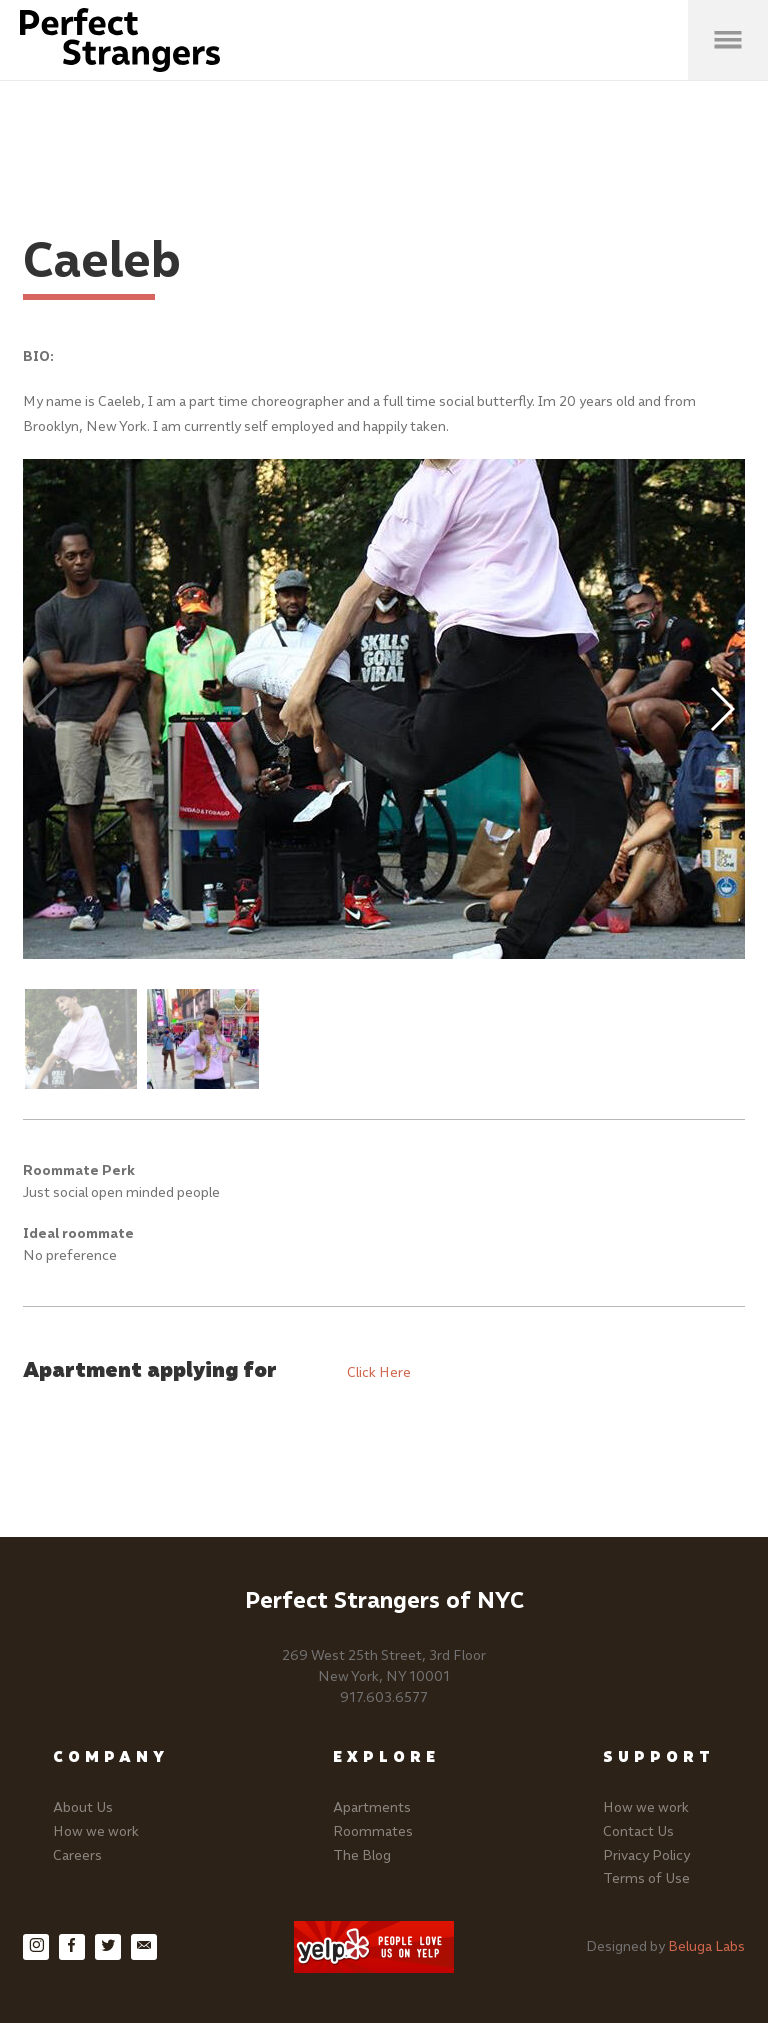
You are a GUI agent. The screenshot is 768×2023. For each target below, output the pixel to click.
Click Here (379, 1372)
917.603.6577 (384, 1697)
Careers (77, 1855)
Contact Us (638, 1831)
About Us (83, 1807)
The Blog (362, 1855)
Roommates (373, 1831)
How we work (96, 1831)
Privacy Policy (646, 1855)
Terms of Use (646, 1878)
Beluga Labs (706, 1946)
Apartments (372, 1807)
